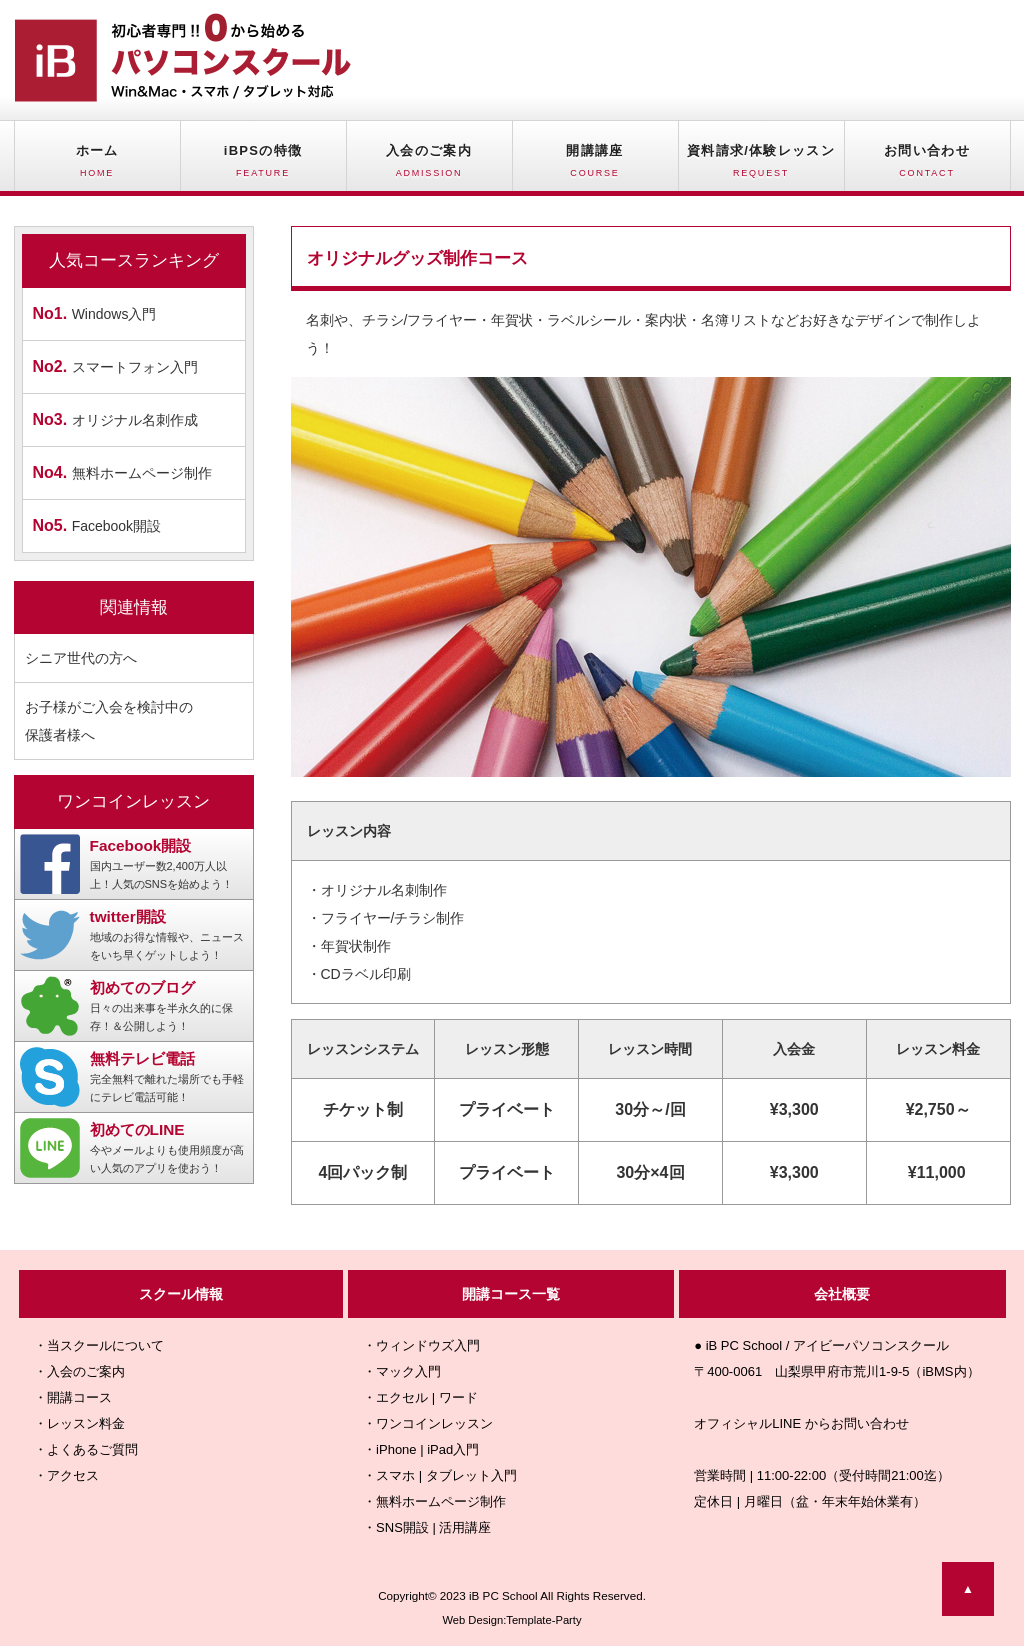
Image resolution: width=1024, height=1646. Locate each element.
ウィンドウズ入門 (428, 1345)
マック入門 (408, 1371)
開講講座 (595, 167)
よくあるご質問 (92, 1449)
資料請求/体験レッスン (761, 167)
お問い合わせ (927, 167)
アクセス (73, 1475)
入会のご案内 (429, 167)
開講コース (79, 1397)
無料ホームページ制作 (122, 472)
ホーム (97, 167)
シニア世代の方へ (81, 658)
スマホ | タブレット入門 (446, 1475)
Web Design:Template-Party (511, 1620)
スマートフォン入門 (115, 366)
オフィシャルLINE (747, 1423)
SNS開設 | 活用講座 (433, 1527)
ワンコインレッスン (434, 1423)
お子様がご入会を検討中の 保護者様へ (109, 721)
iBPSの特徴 (263, 167)
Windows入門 (95, 313)
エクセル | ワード (427, 1397)
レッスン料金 (86, 1423)
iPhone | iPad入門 (427, 1449)
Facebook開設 (97, 525)
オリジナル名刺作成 (115, 419)
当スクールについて (105, 1345)
